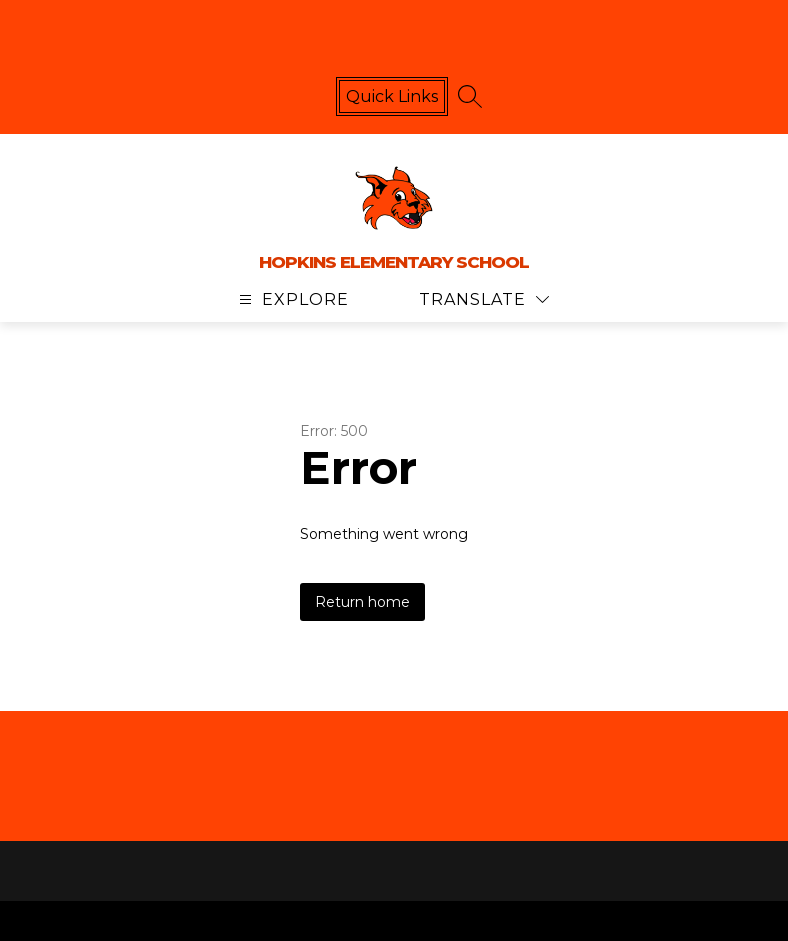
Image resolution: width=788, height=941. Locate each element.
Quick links (392, 96)
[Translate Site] (484, 299)
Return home (362, 602)
